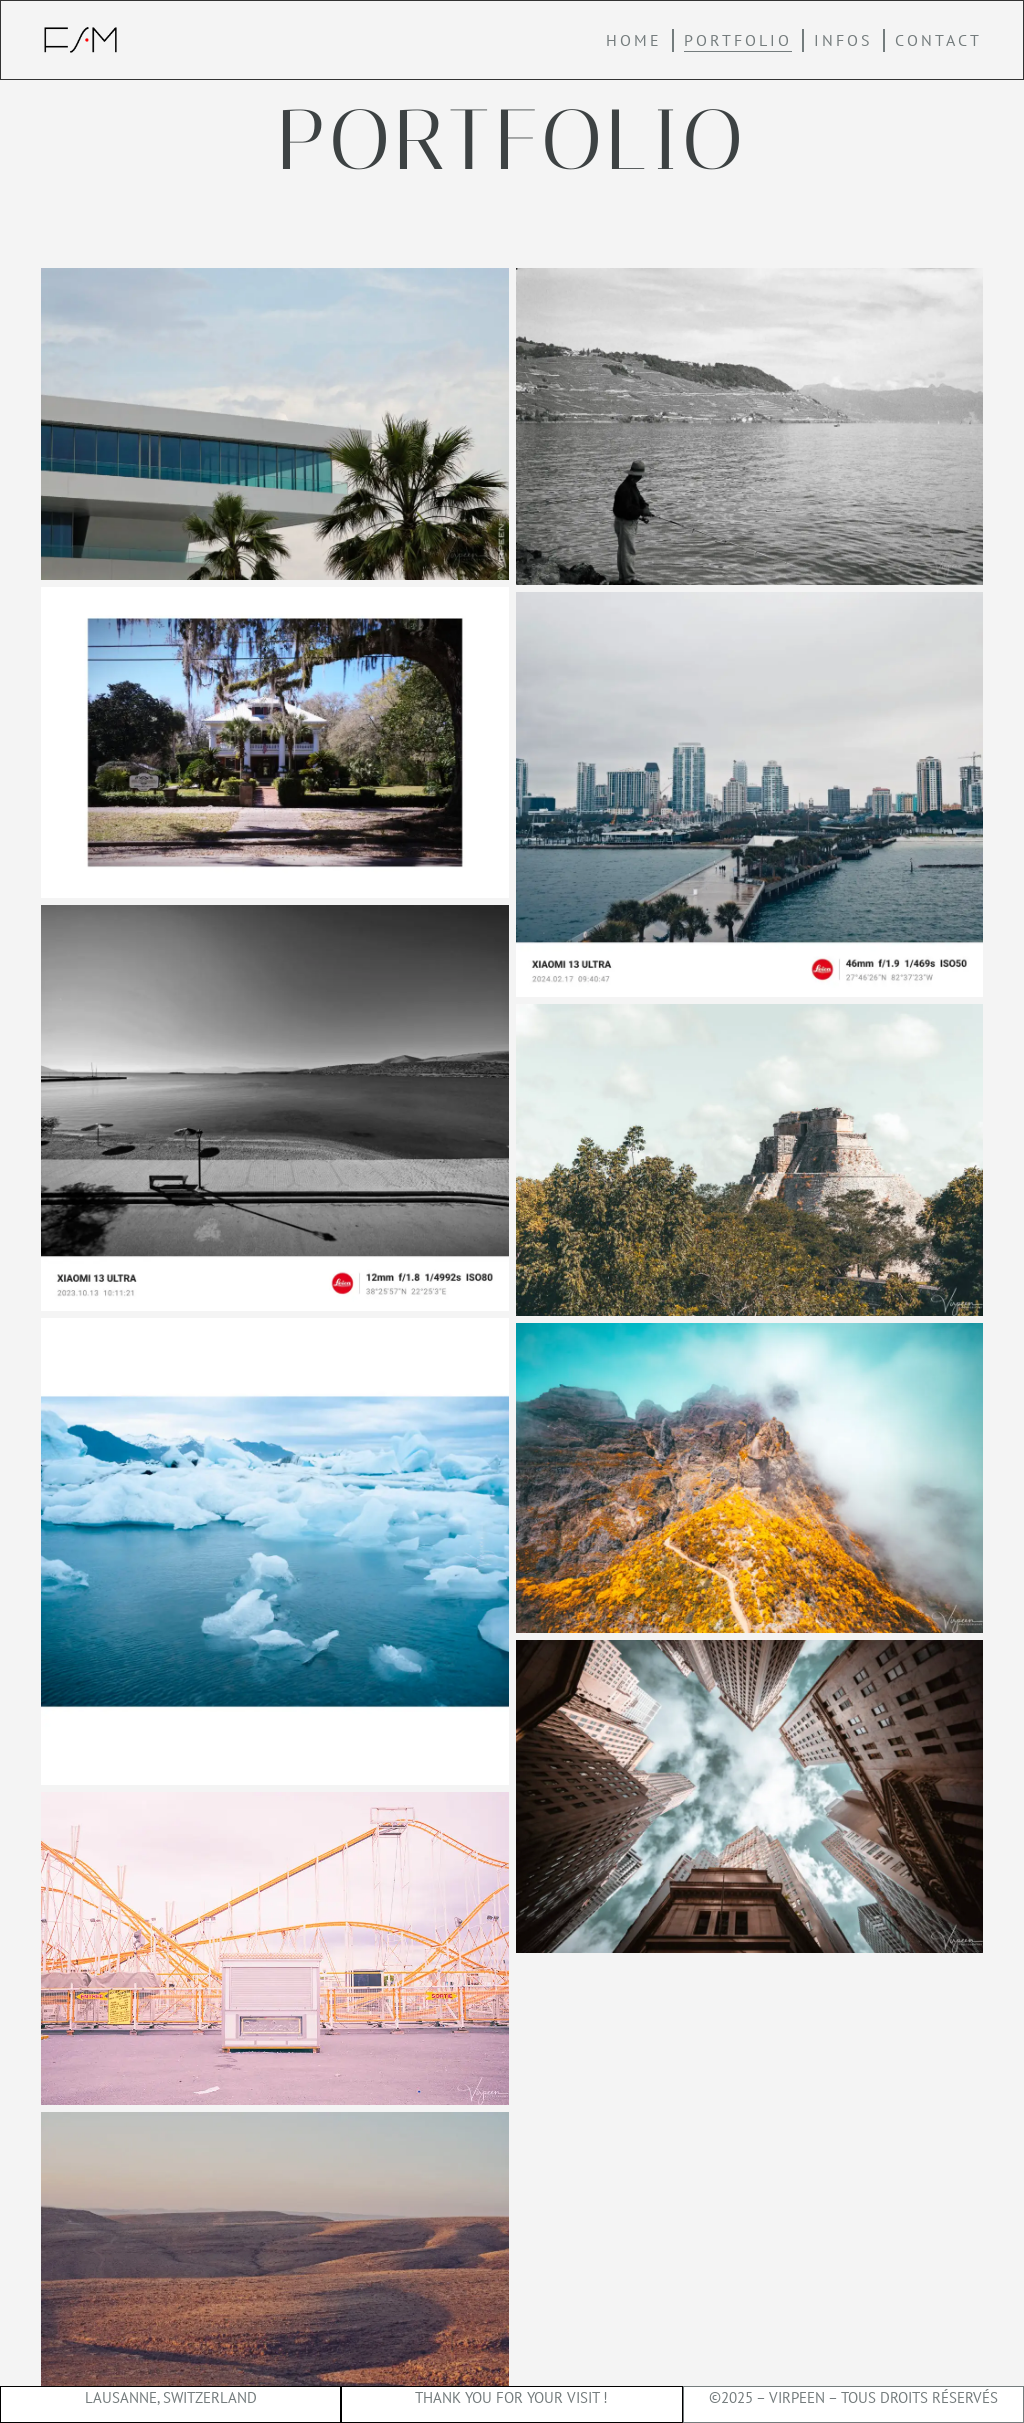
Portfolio (738, 40)
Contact (938, 40)
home (634, 40)
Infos (843, 40)
